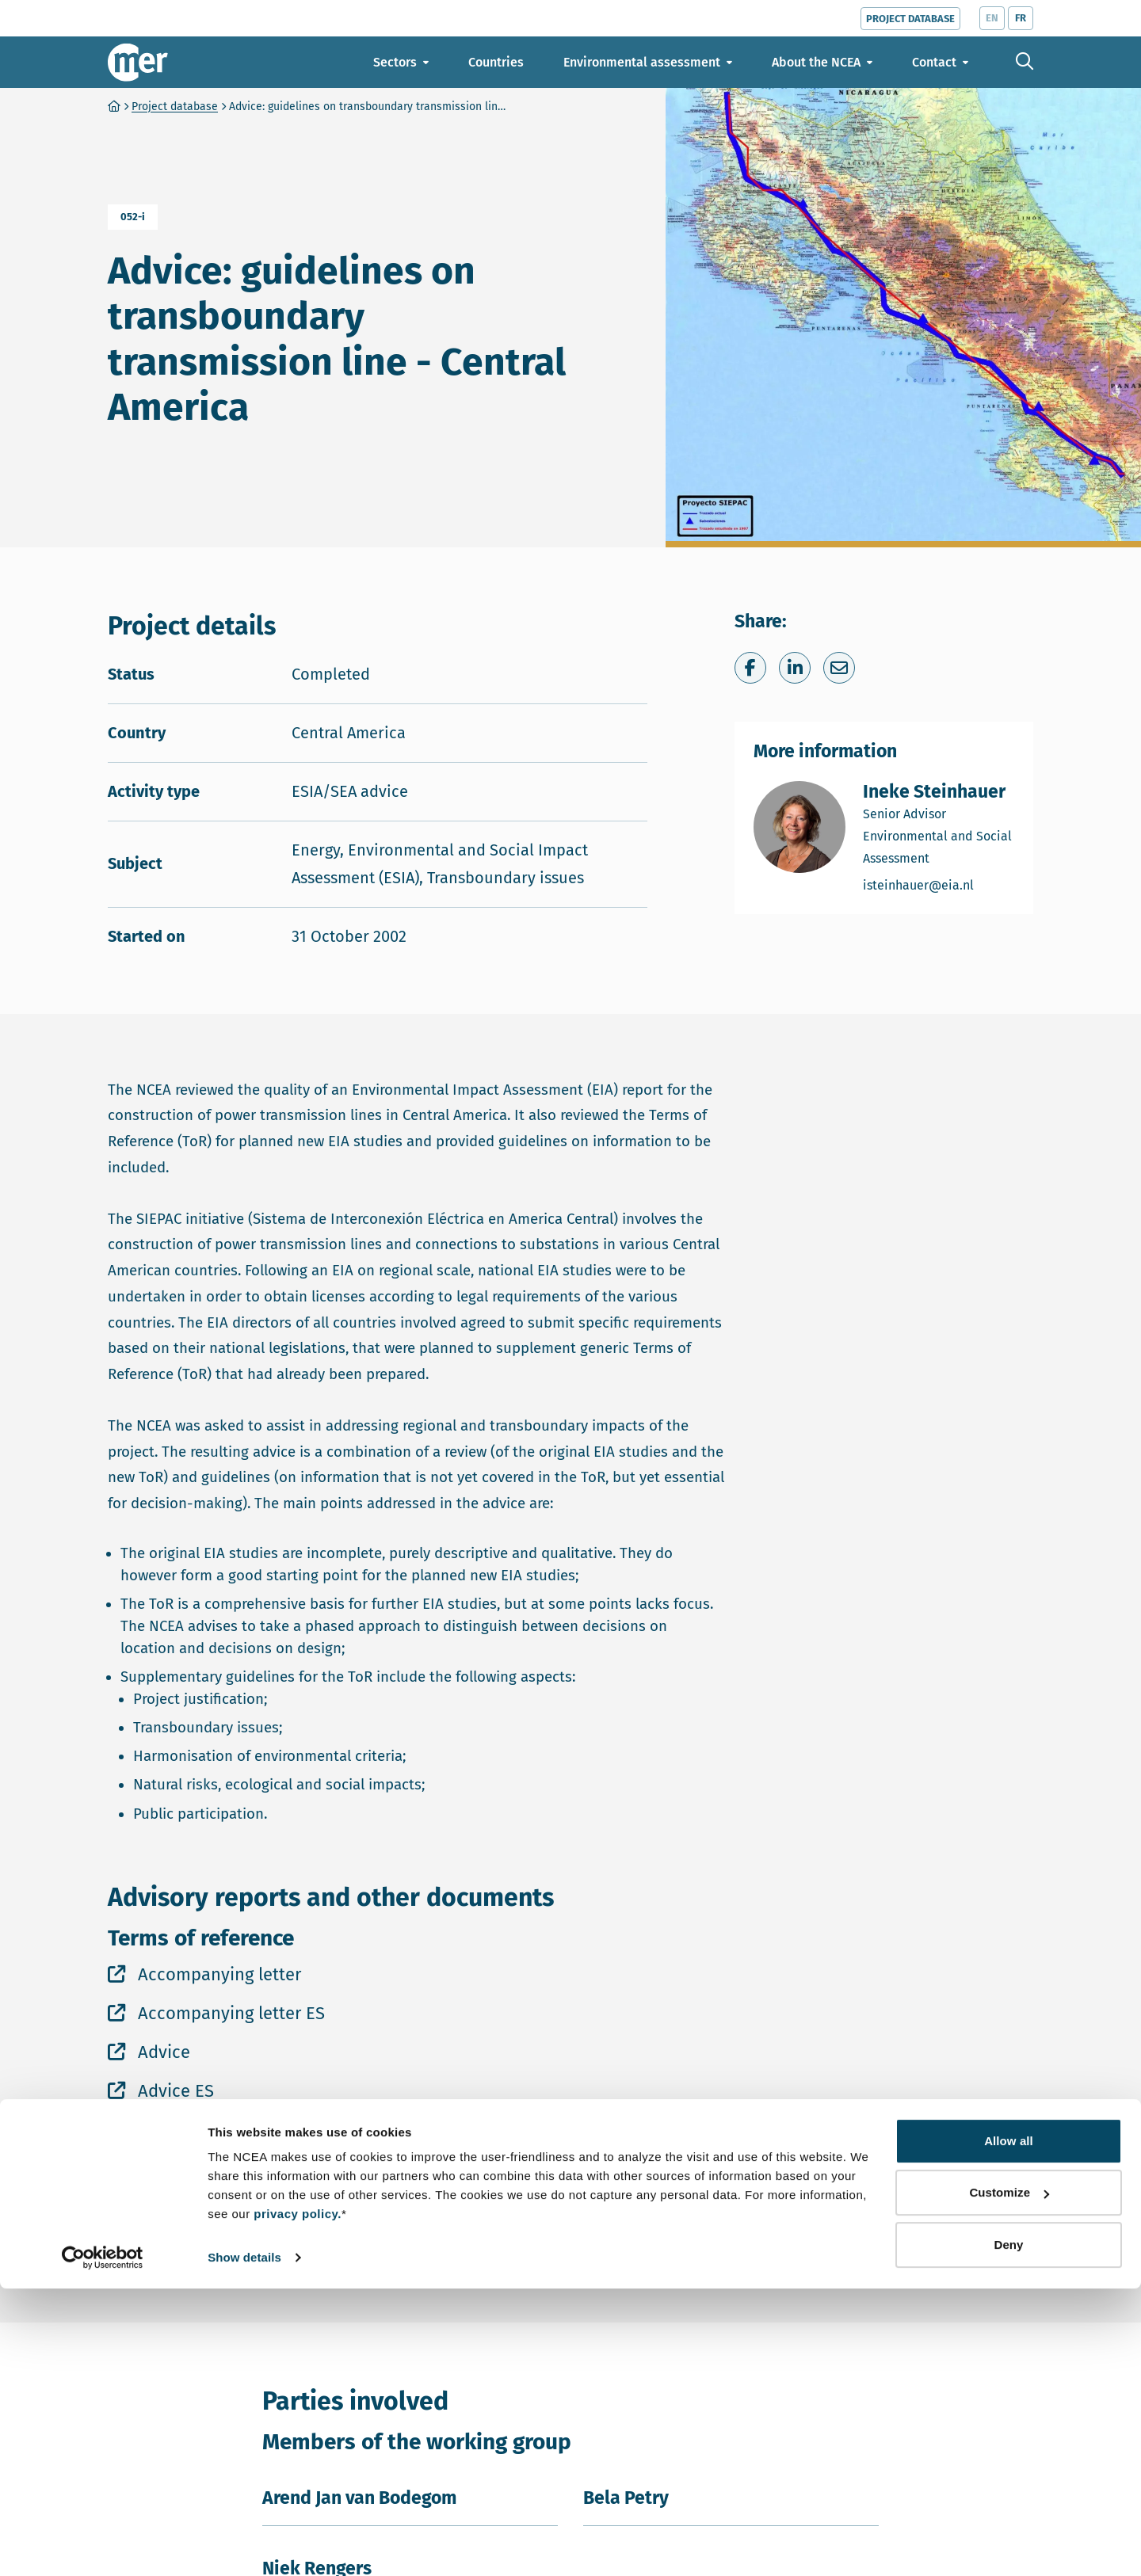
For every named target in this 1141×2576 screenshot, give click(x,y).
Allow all (1008, 2428)
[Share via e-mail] (839, 668)
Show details (244, 2544)
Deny (1008, 2532)
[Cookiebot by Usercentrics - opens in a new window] (102, 2545)
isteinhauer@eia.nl (938, 884)
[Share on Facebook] (750, 668)
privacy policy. (298, 2501)
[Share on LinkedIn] (795, 668)
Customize (1009, 2479)
